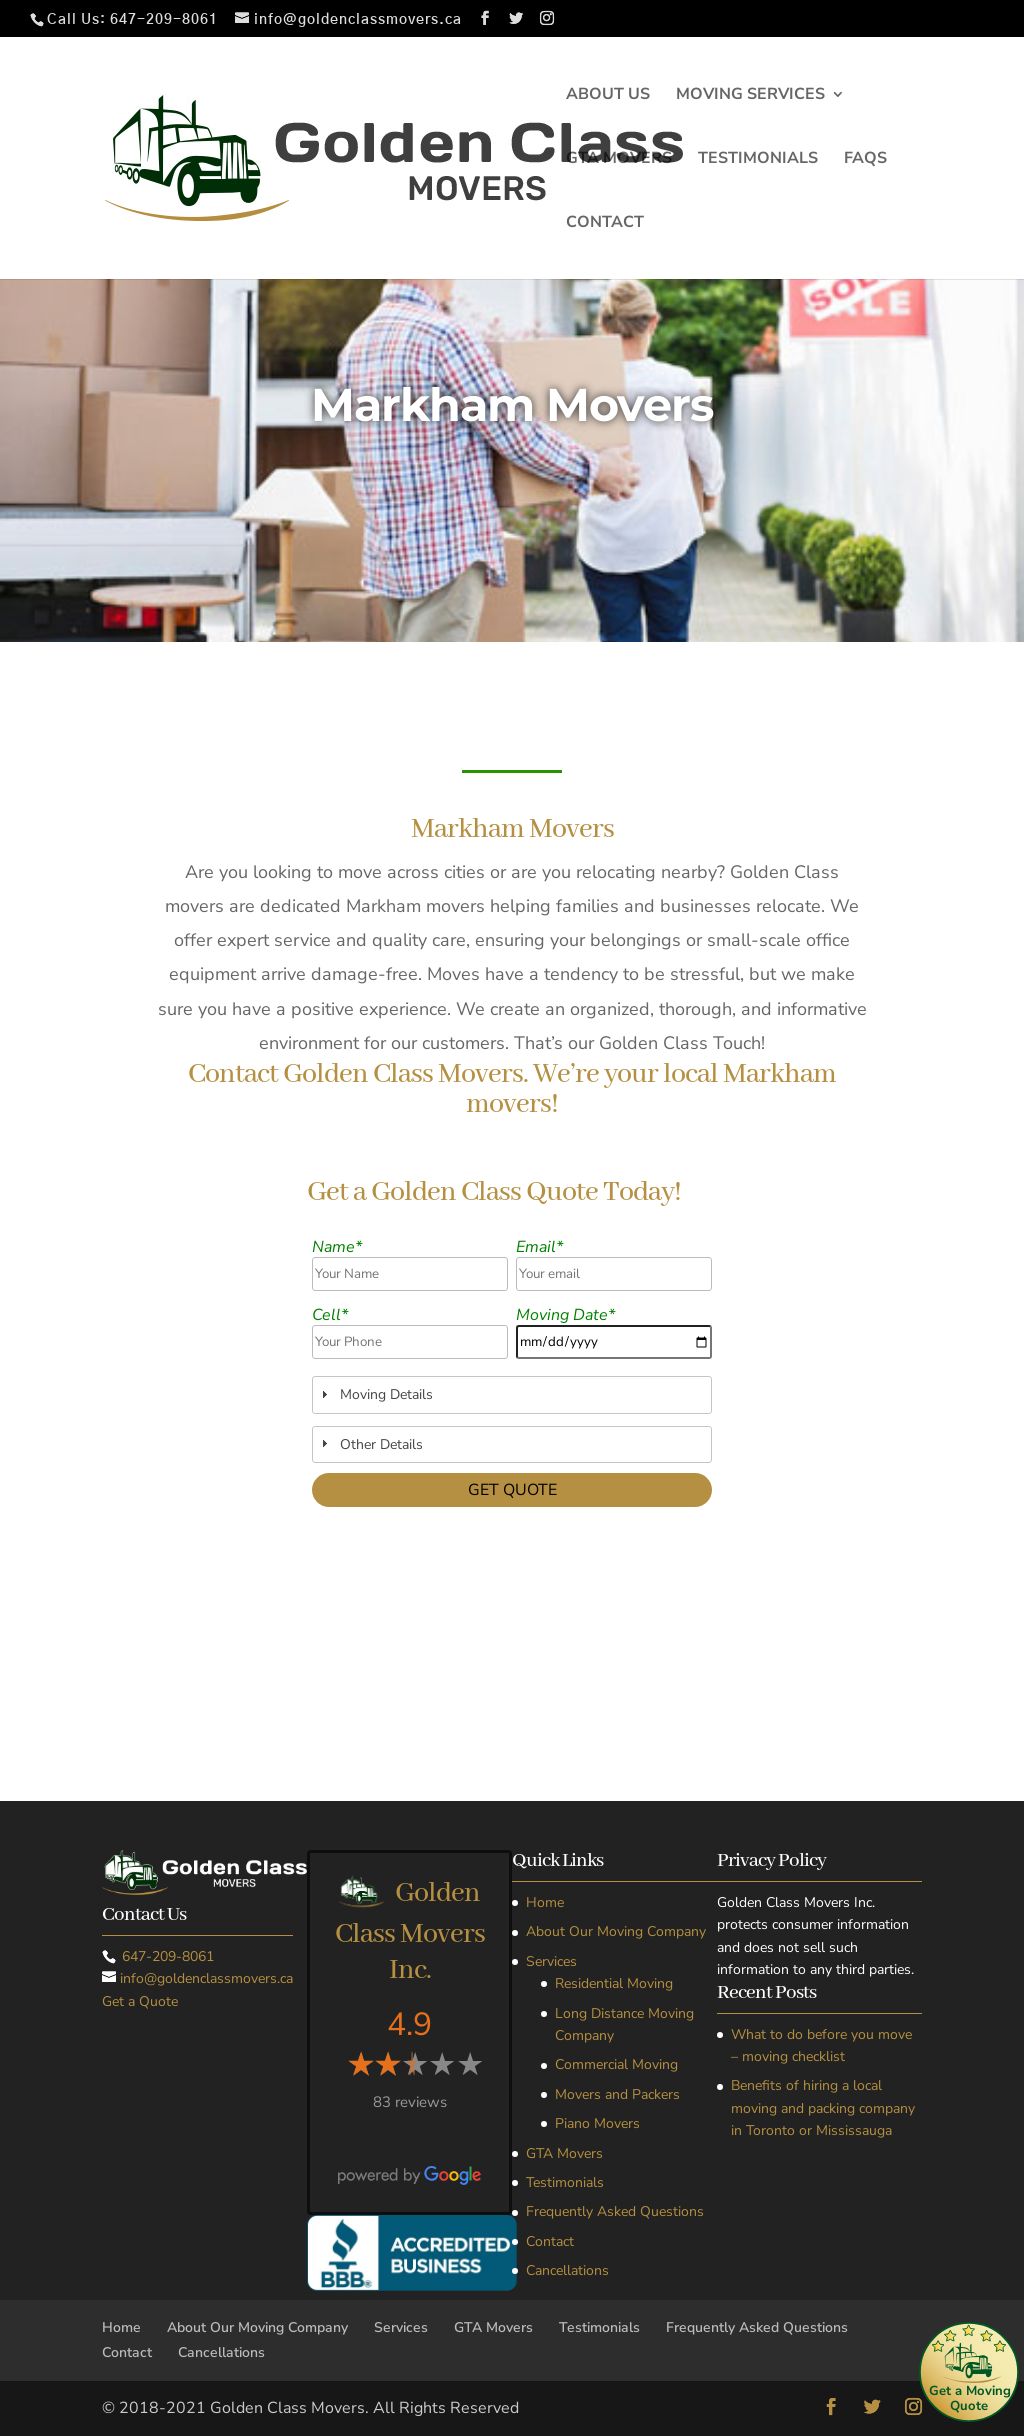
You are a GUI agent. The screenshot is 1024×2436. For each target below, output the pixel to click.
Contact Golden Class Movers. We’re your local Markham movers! (511, 1091)
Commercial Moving (616, 2064)
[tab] (512, 1394)
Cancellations (567, 2270)
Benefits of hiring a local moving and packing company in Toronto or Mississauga (823, 2108)
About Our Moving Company (616, 1931)
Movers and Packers (617, 2094)
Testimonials (758, 160)
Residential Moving (614, 1983)
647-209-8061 (164, 20)
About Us (608, 96)
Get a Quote (140, 2001)
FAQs (865, 160)
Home (545, 1902)
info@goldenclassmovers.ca (206, 1978)
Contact (605, 224)
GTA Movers (619, 160)
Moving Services (750, 96)
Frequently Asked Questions (615, 2211)
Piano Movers (597, 2123)
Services (551, 1961)
